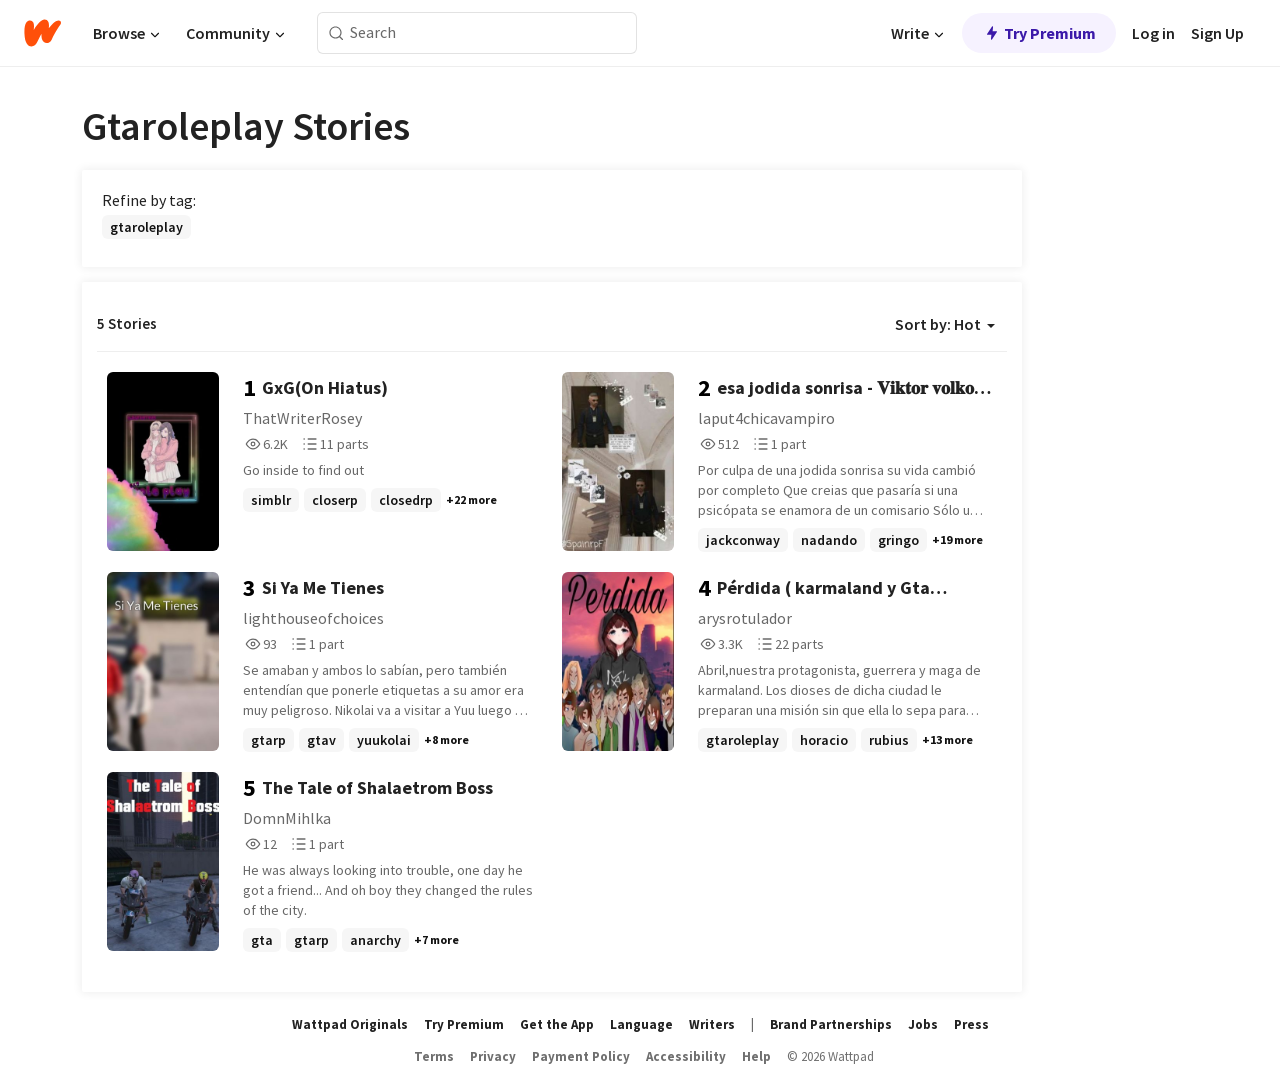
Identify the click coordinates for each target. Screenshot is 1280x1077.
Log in (1153, 33)
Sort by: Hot (945, 324)
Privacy (493, 1056)
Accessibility (686, 1056)
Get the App (557, 1024)
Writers (712, 1024)
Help (756, 1056)
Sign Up (1217, 33)
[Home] (42, 33)
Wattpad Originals (350, 1024)
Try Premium (1039, 33)
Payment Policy (581, 1056)
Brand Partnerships (831, 1024)
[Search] (336, 33)
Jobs (923, 1024)
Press (971, 1024)
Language (641, 1024)
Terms (434, 1056)
